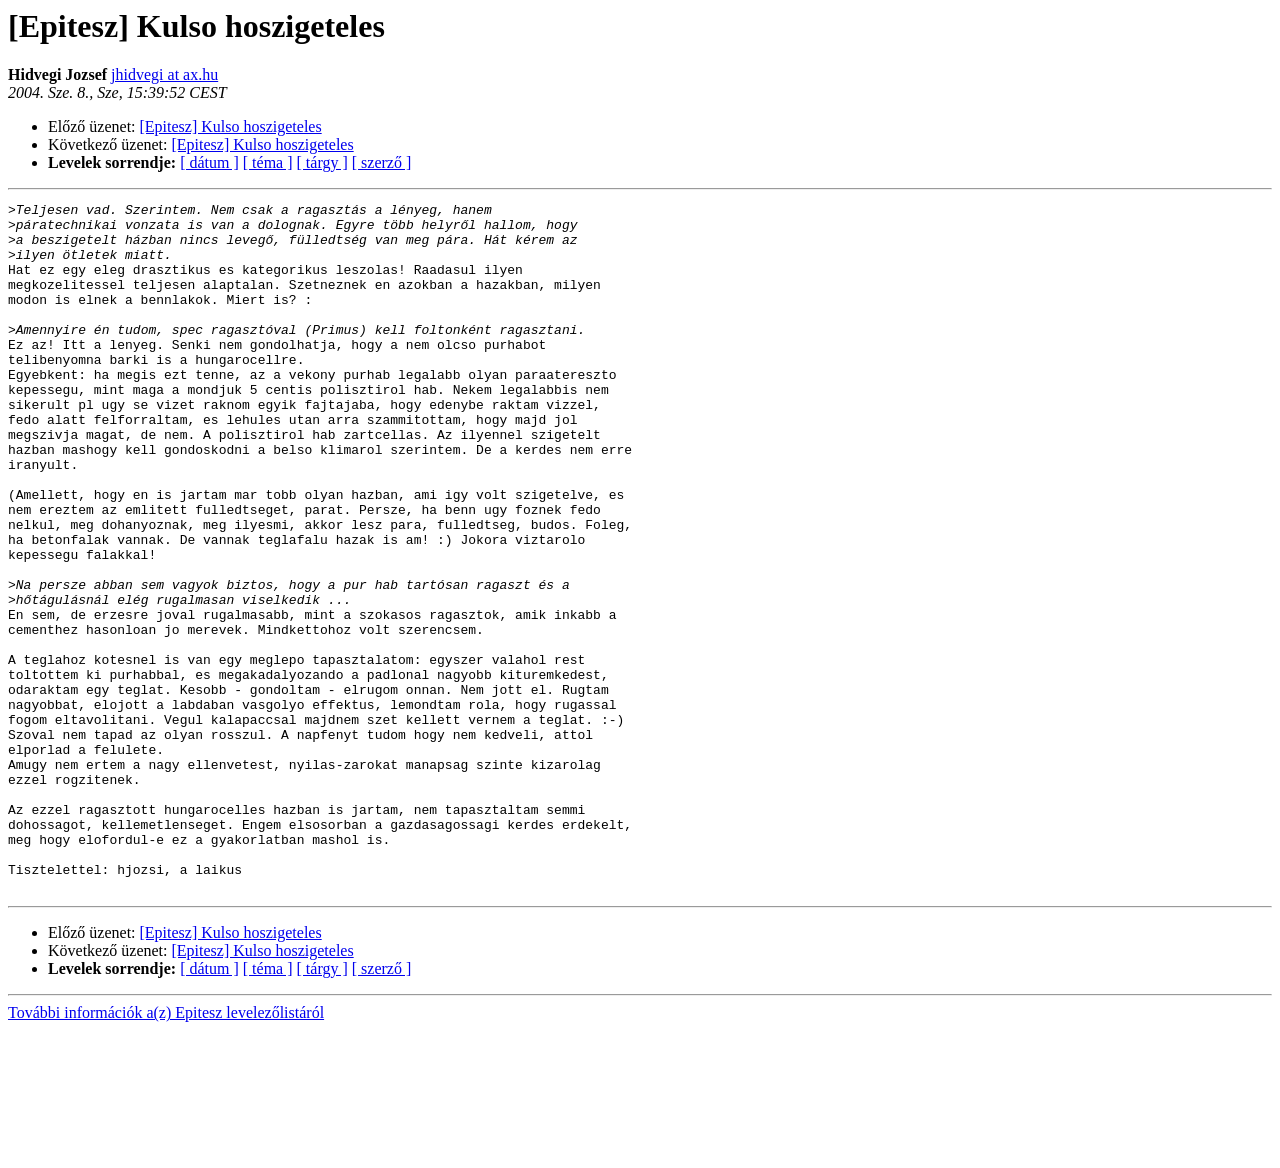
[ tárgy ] (322, 162)
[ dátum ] (209, 162)
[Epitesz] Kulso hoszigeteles (231, 126)
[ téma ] (268, 162)
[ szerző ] (382, 162)
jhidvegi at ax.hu (164, 74)
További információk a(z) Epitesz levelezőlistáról (166, 1150)
